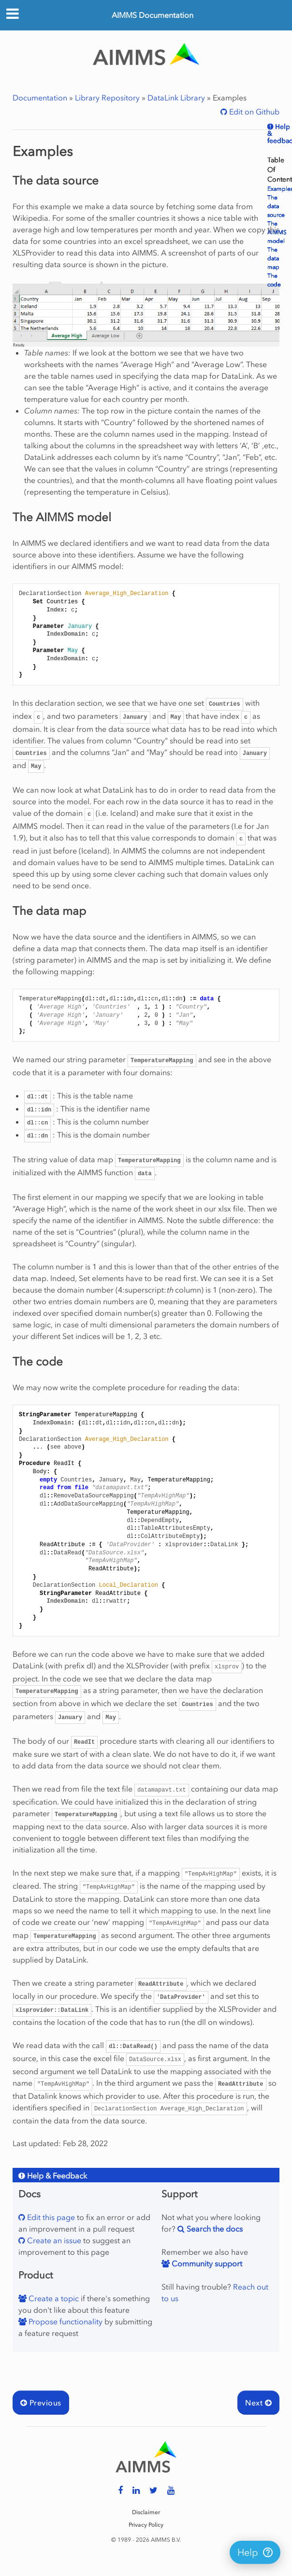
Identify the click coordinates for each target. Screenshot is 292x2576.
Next (258, 2402)
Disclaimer (146, 2512)
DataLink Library (176, 97)
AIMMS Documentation (152, 15)
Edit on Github (253, 111)
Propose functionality (64, 2321)
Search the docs (214, 2229)
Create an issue (53, 2240)
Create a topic (53, 2298)
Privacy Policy (146, 2524)
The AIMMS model (277, 232)
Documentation (40, 97)
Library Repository (107, 97)
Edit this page (50, 2217)
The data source (276, 206)
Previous (40, 2402)
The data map (273, 258)
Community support (206, 2263)
